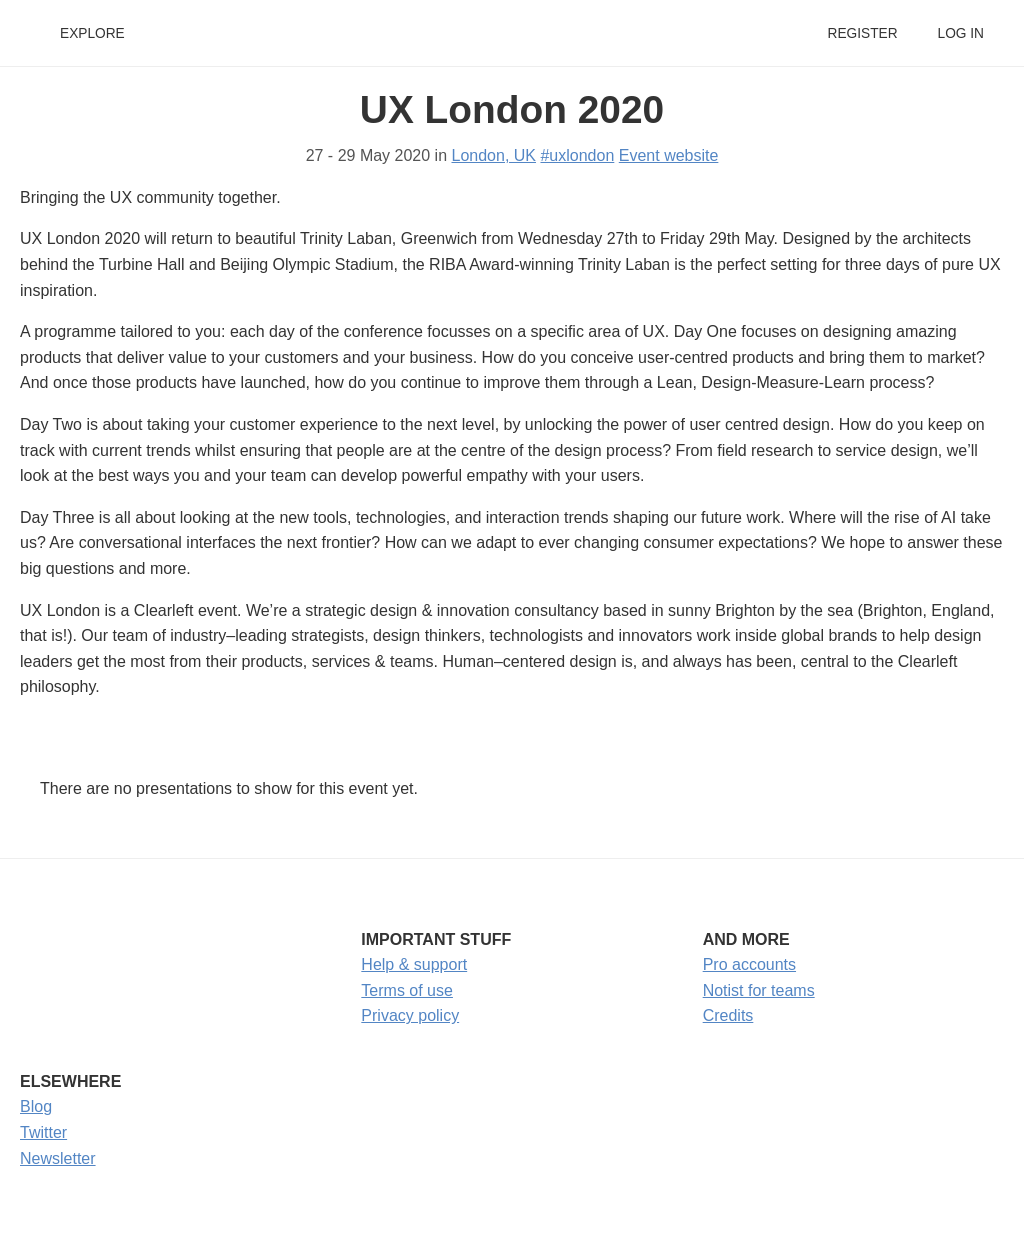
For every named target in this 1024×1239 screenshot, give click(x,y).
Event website (669, 155)
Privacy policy (410, 1015)
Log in (961, 33)
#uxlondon (577, 155)
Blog (36, 1106)
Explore (92, 33)
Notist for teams (759, 990)
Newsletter (58, 1158)
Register (862, 33)
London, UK (494, 155)
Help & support (414, 964)
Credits (728, 1015)
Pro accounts (749, 964)
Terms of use (407, 990)
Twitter (43, 1132)
